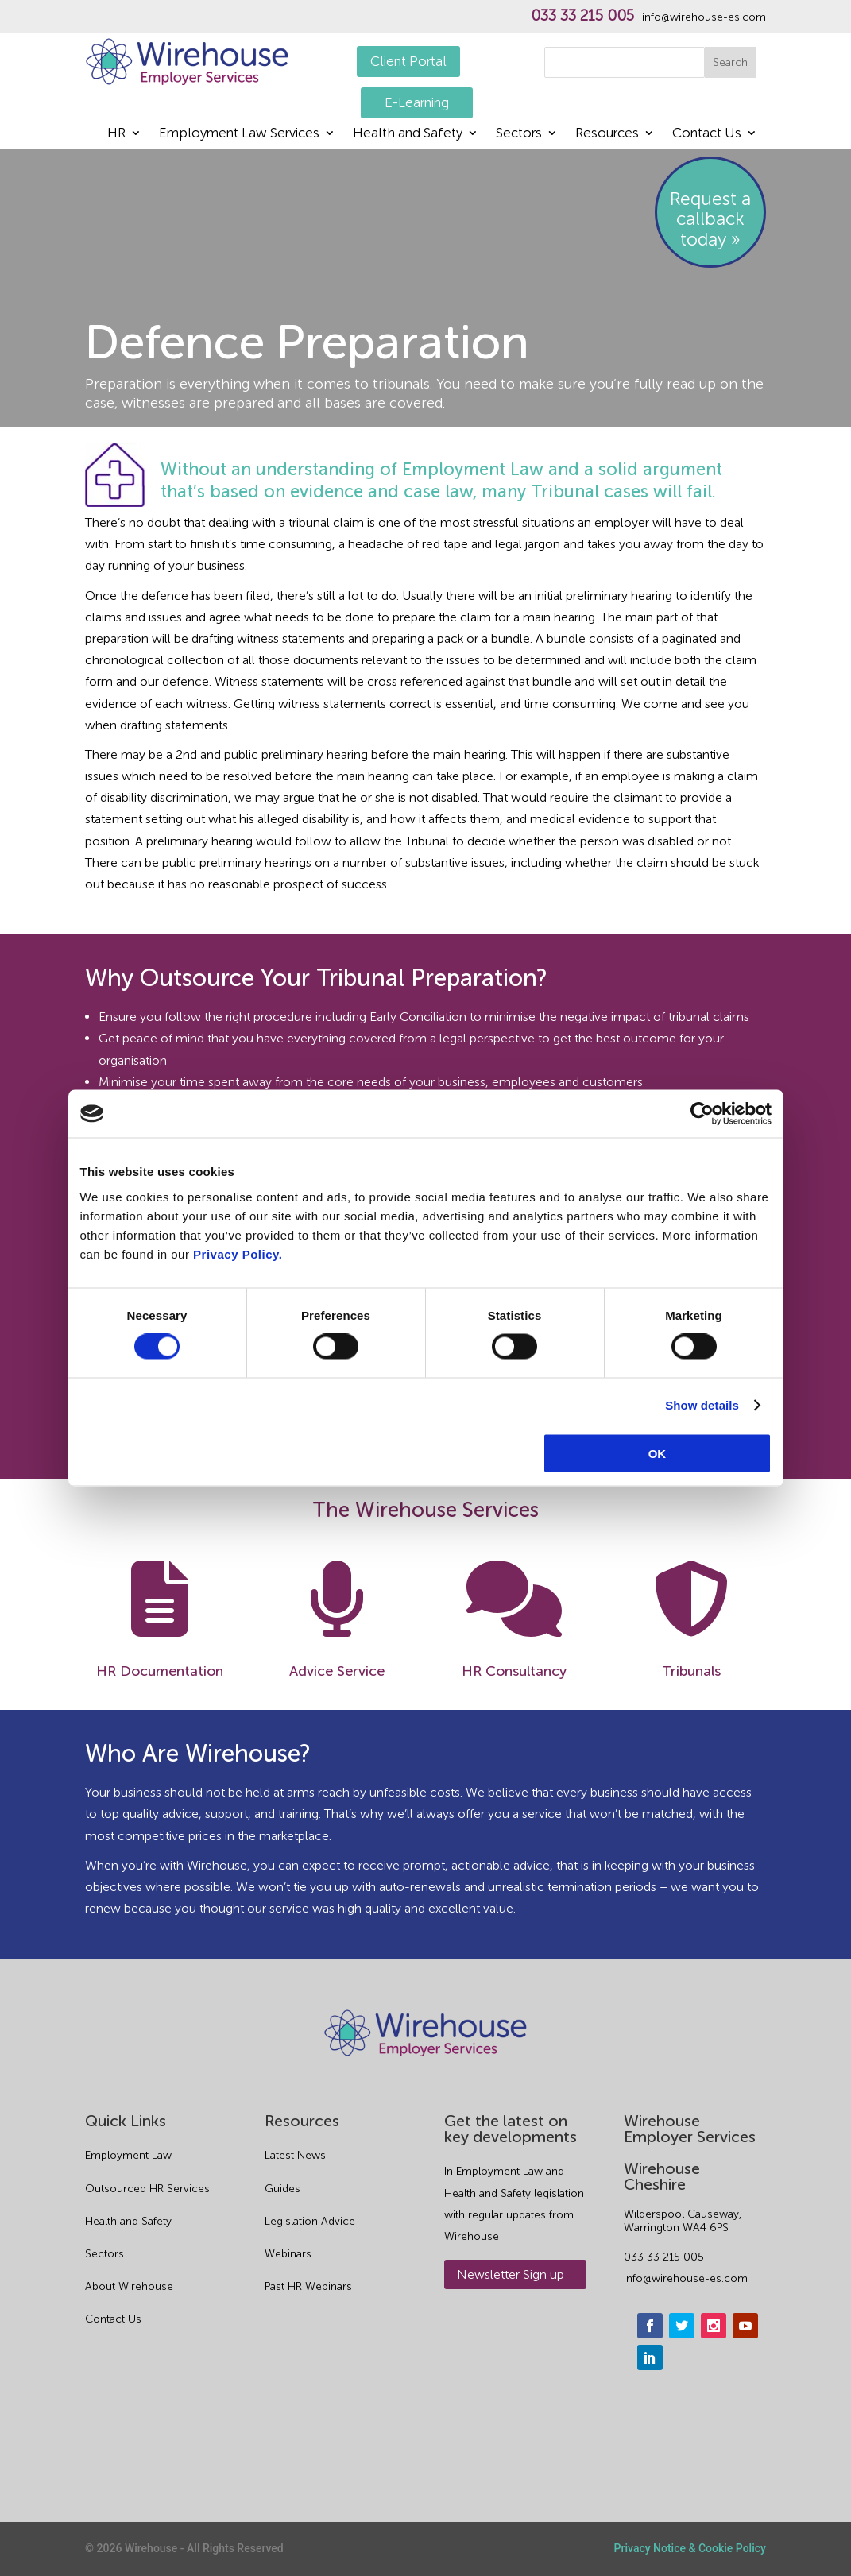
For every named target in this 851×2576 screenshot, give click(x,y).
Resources (607, 134)
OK (657, 1453)
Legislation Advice (310, 2221)
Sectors (519, 134)
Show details (702, 1405)
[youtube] (745, 2325)
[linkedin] (650, 2357)
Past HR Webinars (308, 2286)
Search (730, 62)
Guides (282, 2188)
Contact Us (706, 134)
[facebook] (650, 2325)
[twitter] (681, 2325)
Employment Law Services (239, 134)
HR (116, 134)
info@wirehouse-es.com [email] (686, 2278)
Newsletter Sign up (510, 2274)
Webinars (288, 2254)
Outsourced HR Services (147, 2188)
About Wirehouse (129, 2286)
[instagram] (713, 2325)
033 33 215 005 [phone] (664, 2257)
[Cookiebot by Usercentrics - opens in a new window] (702, 1114)
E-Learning (417, 102)
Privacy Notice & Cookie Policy (690, 2548)
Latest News (295, 2155)
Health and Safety (407, 134)
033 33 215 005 (582, 16)
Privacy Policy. (237, 1253)
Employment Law (128, 2155)
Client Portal (408, 61)
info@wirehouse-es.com (704, 17)
